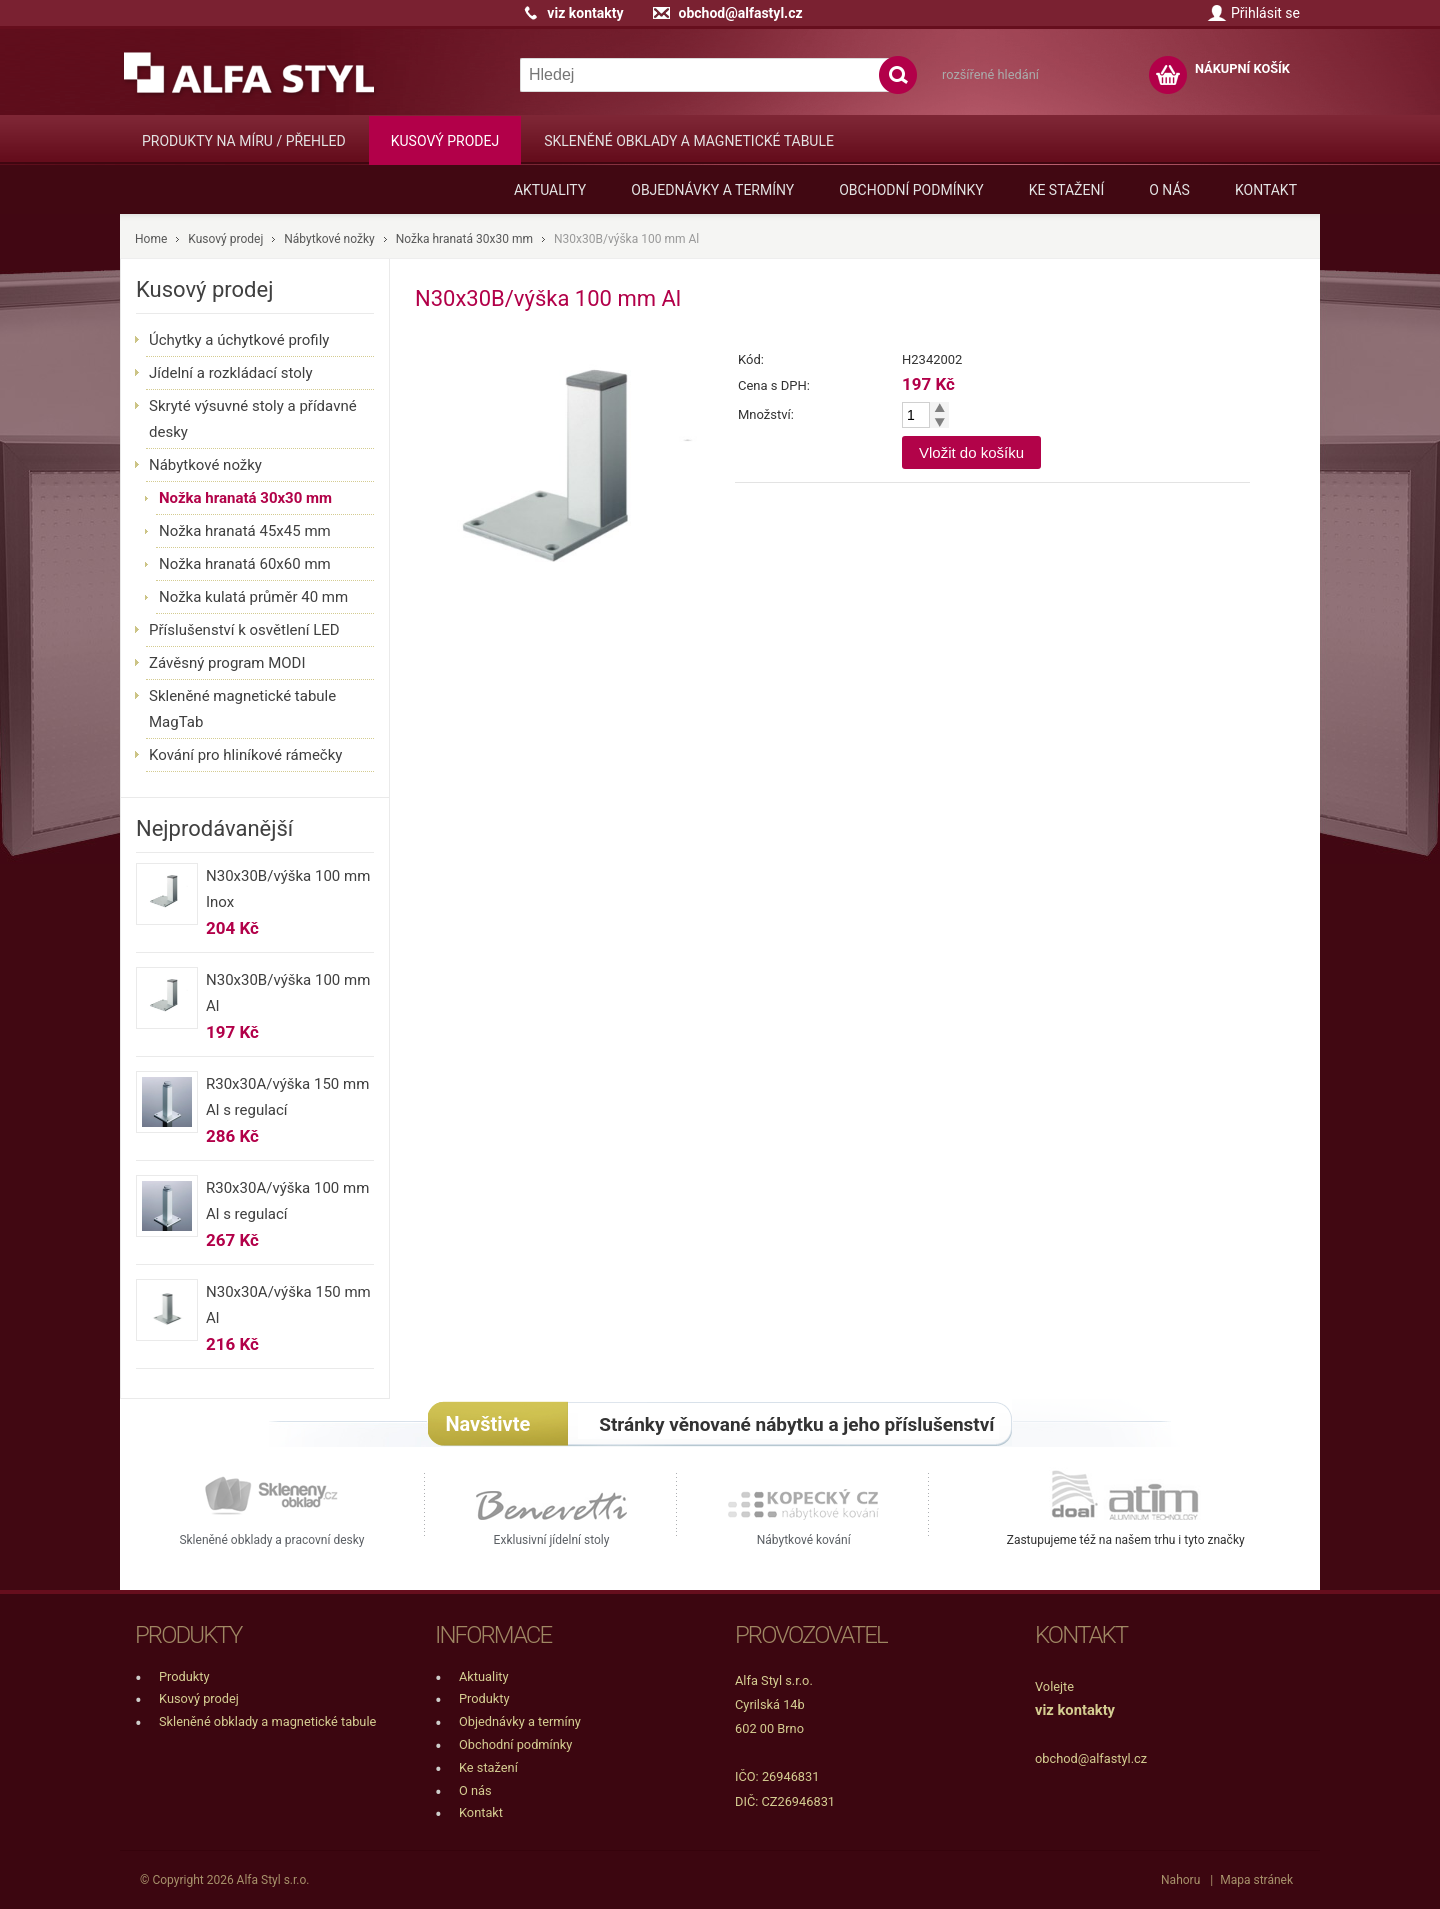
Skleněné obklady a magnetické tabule (689, 141)
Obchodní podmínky (911, 190)
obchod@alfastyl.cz (740, 13)
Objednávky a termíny (712, 190)
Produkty (184, 1676)
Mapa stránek (1256, 1880)
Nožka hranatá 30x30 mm (464, 239)
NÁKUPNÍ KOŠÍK (1242, 68)
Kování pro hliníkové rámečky (245, 755)
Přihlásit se (1265, 13)
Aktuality (550, 190)
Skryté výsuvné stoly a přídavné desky (253, 419)
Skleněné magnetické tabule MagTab (242, 709)
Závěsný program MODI (227, 663)
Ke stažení (1067, 190)
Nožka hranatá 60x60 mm (245, 564)
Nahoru (1180, 1880)
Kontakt (1266, 190)
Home (151, 239)
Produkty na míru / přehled (244, 141)
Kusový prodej (445, 141)
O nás (1169, 190)
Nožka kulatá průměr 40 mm (253, 597)
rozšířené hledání (990, 74)
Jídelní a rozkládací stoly (231, 373)
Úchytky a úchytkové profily (239, 340)
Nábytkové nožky (329, 239)
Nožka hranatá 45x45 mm (245, 531)
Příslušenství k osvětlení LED (244, 630)
